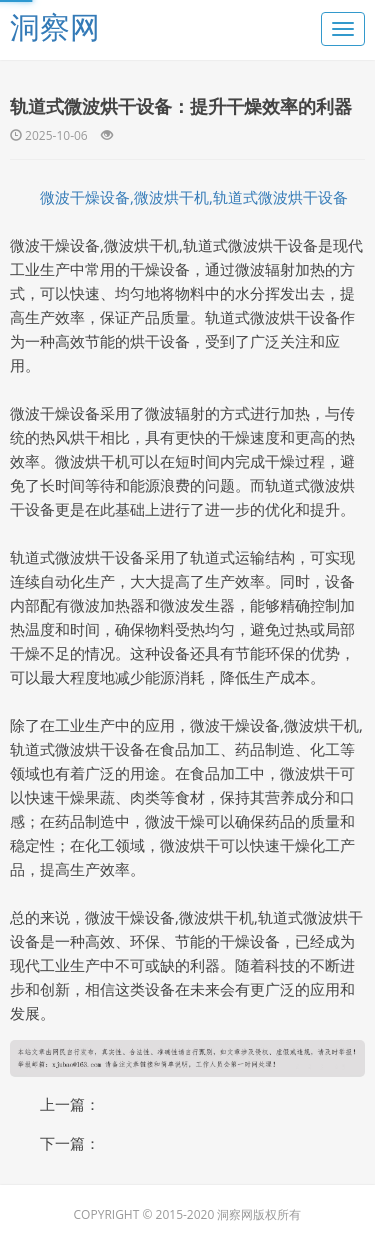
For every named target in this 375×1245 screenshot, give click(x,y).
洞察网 (55, 26)
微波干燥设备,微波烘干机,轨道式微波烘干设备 (194, 197)
